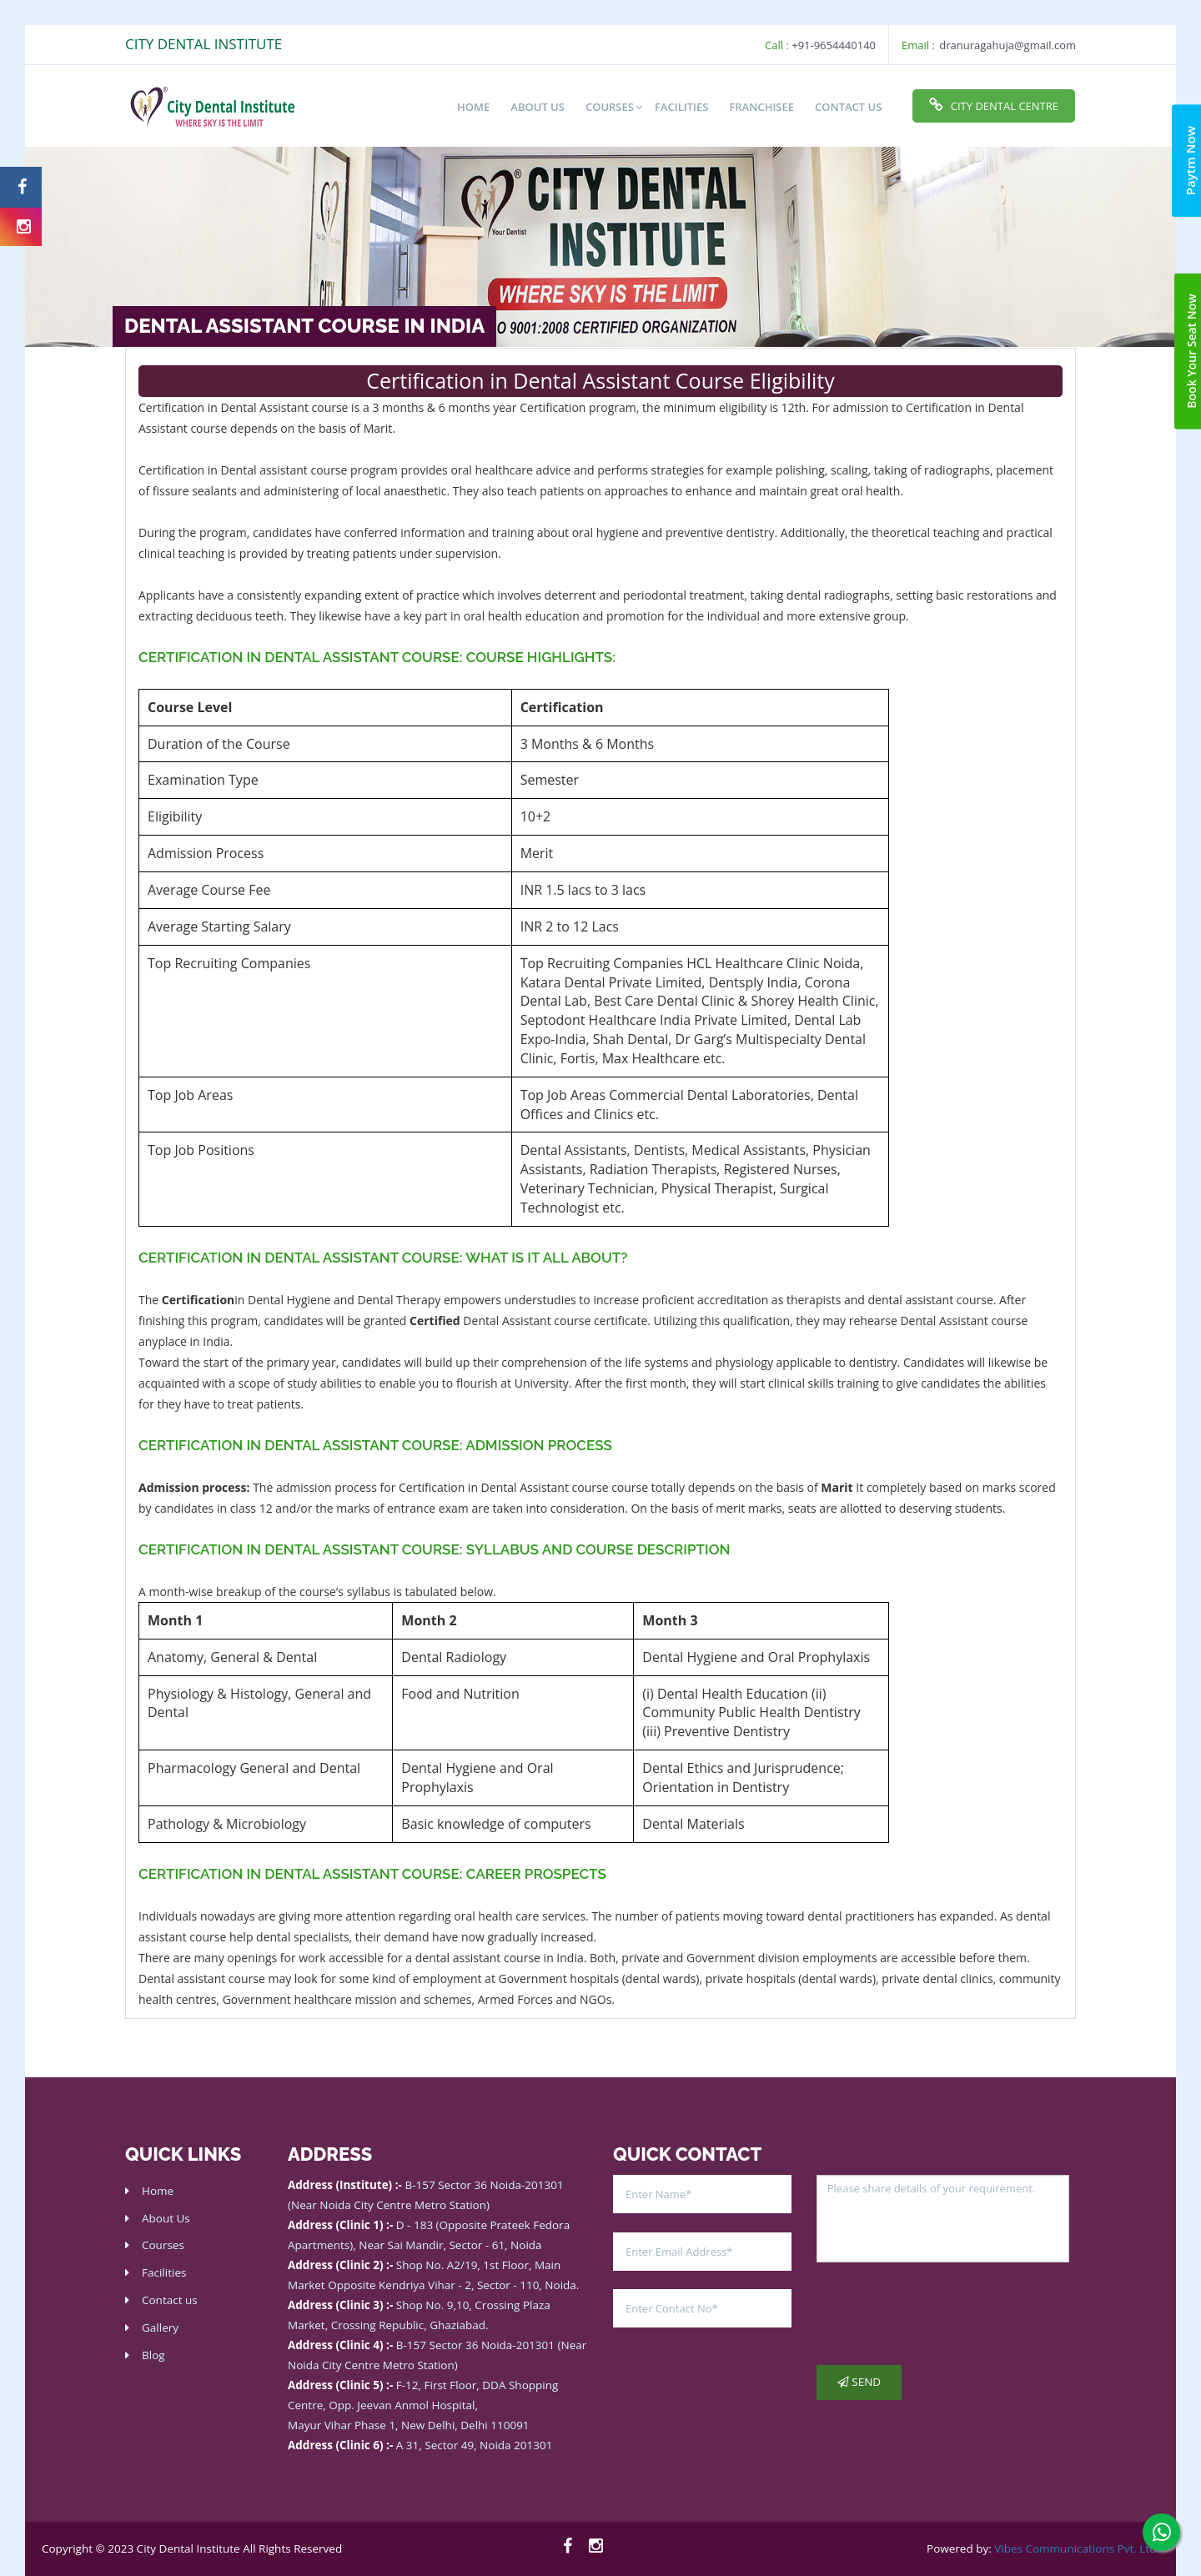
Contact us (170, 2299)
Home (473, 106)
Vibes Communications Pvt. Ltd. (1076, 2548)
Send (859, 2381)
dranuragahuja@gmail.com (1007, 45)
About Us (166, 2218)
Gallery (160, 2327)
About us (537, 106)
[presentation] (943, 2314)
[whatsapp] (1161, 2532)
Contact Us (848, 106)
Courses (609, 106)
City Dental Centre (993, 105)
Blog (153, 2355)
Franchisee (761, 106)
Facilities (681, 106)
